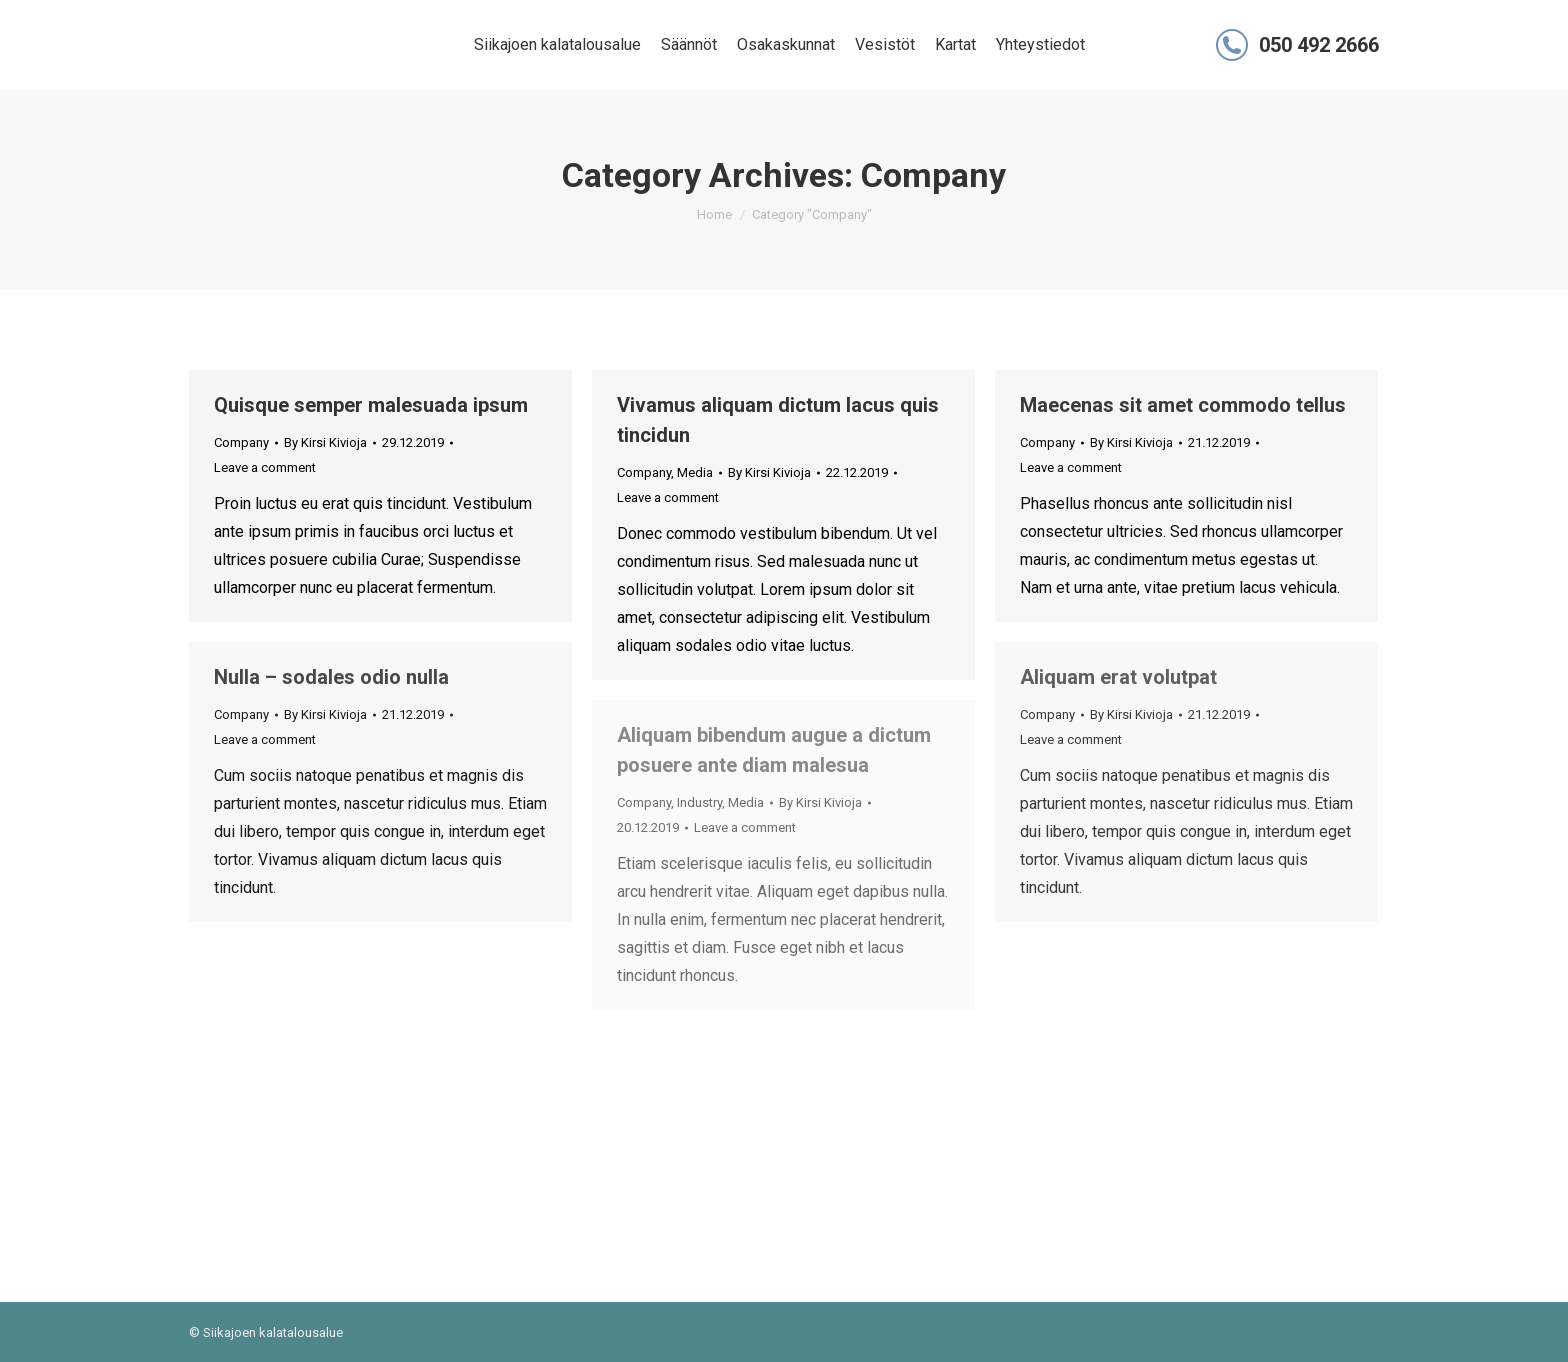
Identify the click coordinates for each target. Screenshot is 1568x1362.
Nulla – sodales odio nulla (331, 677)
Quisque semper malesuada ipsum (371, 405)
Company (241, 442)
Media (695, 472)
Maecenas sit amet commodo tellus (1183, 405)
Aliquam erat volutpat (1118, 677)
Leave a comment (265, 467)
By (325, 442)
